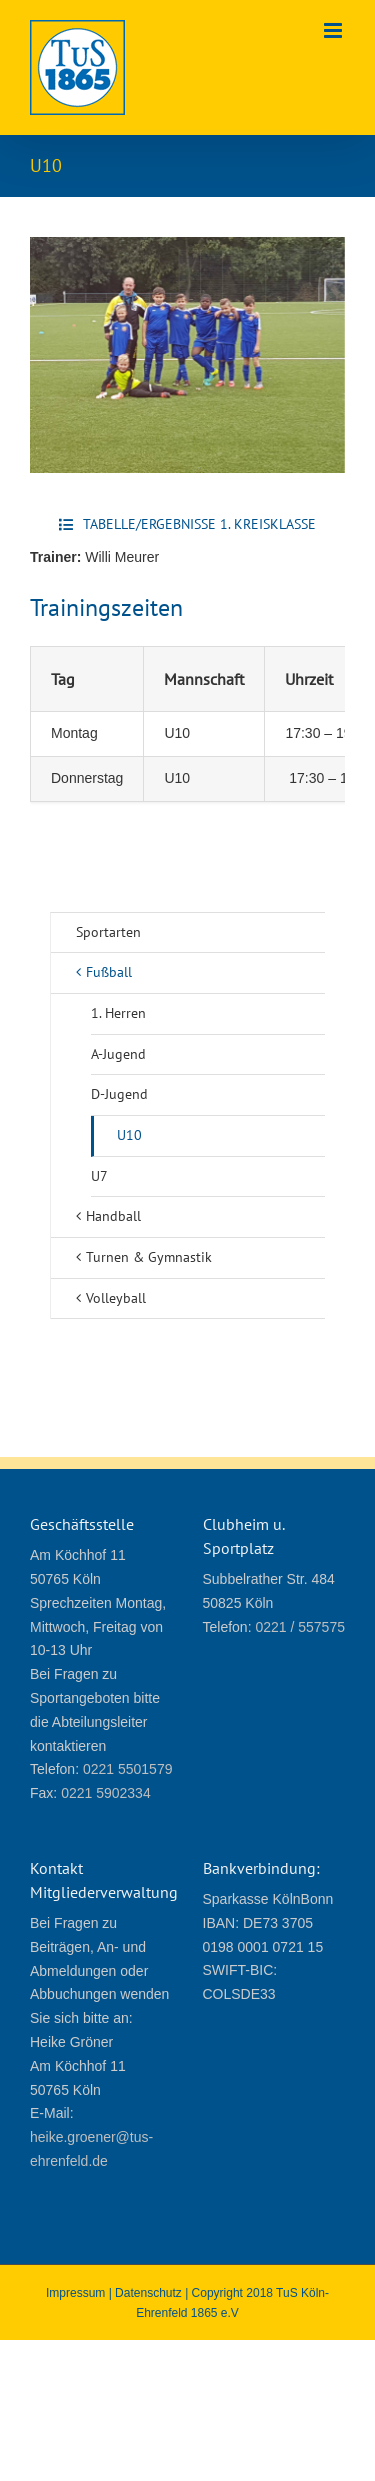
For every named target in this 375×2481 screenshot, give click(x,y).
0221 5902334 (106, 1793)
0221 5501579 (128, 1769)
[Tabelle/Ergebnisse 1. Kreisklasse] (187, 524)
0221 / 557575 (300, 1627)
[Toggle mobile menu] (334, 30)
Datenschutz (148, 2293)
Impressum (75, 2293)
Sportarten (108, 932)
